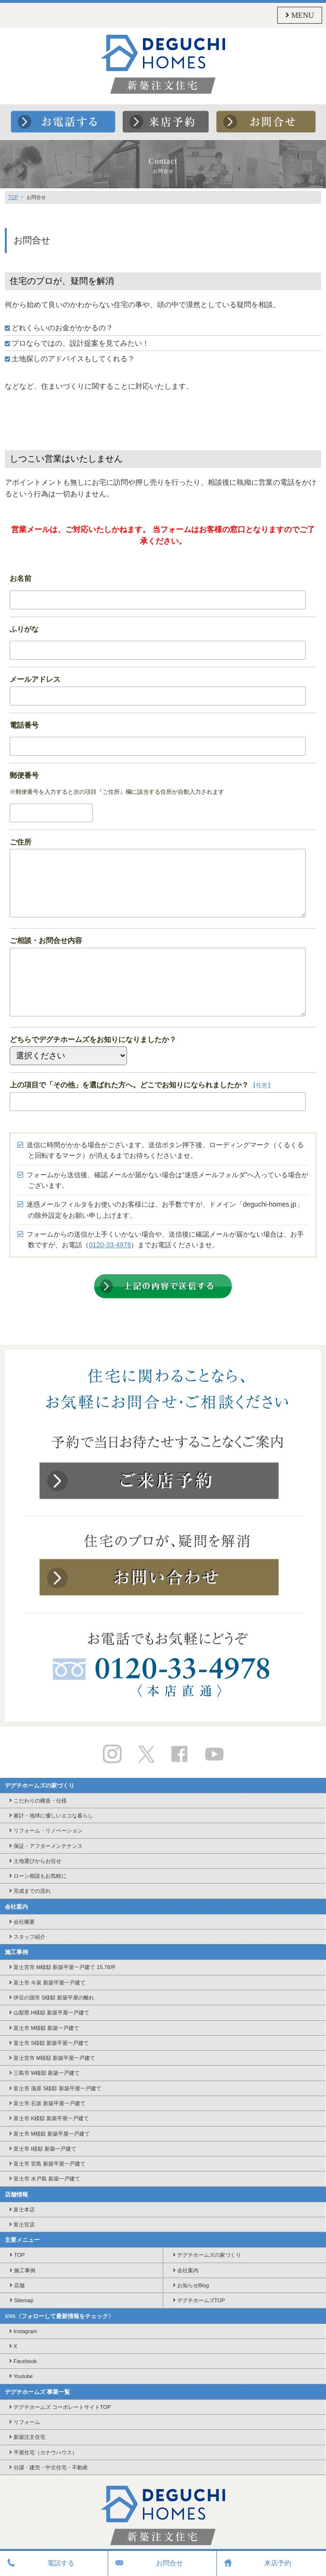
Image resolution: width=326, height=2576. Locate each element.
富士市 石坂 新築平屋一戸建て (47, 2103)
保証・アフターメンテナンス (46, 1846)
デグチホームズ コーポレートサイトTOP (60, 2407)
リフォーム (24, 2422)
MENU (299, 15)
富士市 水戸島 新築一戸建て (44, 2179)
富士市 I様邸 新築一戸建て (42, 2149)
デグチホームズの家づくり (207, 2255)
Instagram (23, 2331)
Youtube (21, 2376)
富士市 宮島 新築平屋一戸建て (47, 2164)
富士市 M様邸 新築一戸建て (44, 2028)
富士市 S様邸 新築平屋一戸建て (49, 2043)
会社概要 (22, 1922)
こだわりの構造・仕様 (38, 1800)
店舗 (17, 2285)
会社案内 (185, 2270)
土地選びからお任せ (35, 1861)
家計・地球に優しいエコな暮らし (51, 1815)
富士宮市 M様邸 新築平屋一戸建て (52, 2058)
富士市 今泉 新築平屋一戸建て (47, 1982)
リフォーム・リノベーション (46, 1830)
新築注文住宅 (27, 2437)
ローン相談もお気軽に (38, 1876)
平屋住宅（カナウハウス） (43, 2452)
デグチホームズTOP (199, 2300)
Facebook (23, 2361)
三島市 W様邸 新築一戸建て (44, 2073)
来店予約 (256, 2563)
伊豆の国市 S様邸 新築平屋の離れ (51, 1997)
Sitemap (21, 2300)
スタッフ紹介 (27, 1937)
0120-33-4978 (110, 1245)
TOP (13, 197)
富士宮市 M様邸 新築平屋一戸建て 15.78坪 (62, 1967)
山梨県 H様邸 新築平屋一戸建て (49, 2012)
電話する (39, 2563)
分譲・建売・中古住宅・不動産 (48, 2467)
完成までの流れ (30, 1891)
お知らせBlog (191, 2285)
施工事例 (22, 2270)
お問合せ (148, 2563)
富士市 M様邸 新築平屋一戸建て (49, 2134)
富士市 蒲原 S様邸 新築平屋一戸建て (55, 2088)
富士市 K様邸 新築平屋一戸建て (49, 2118)
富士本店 (22, 2209)
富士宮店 (22, 2224)
